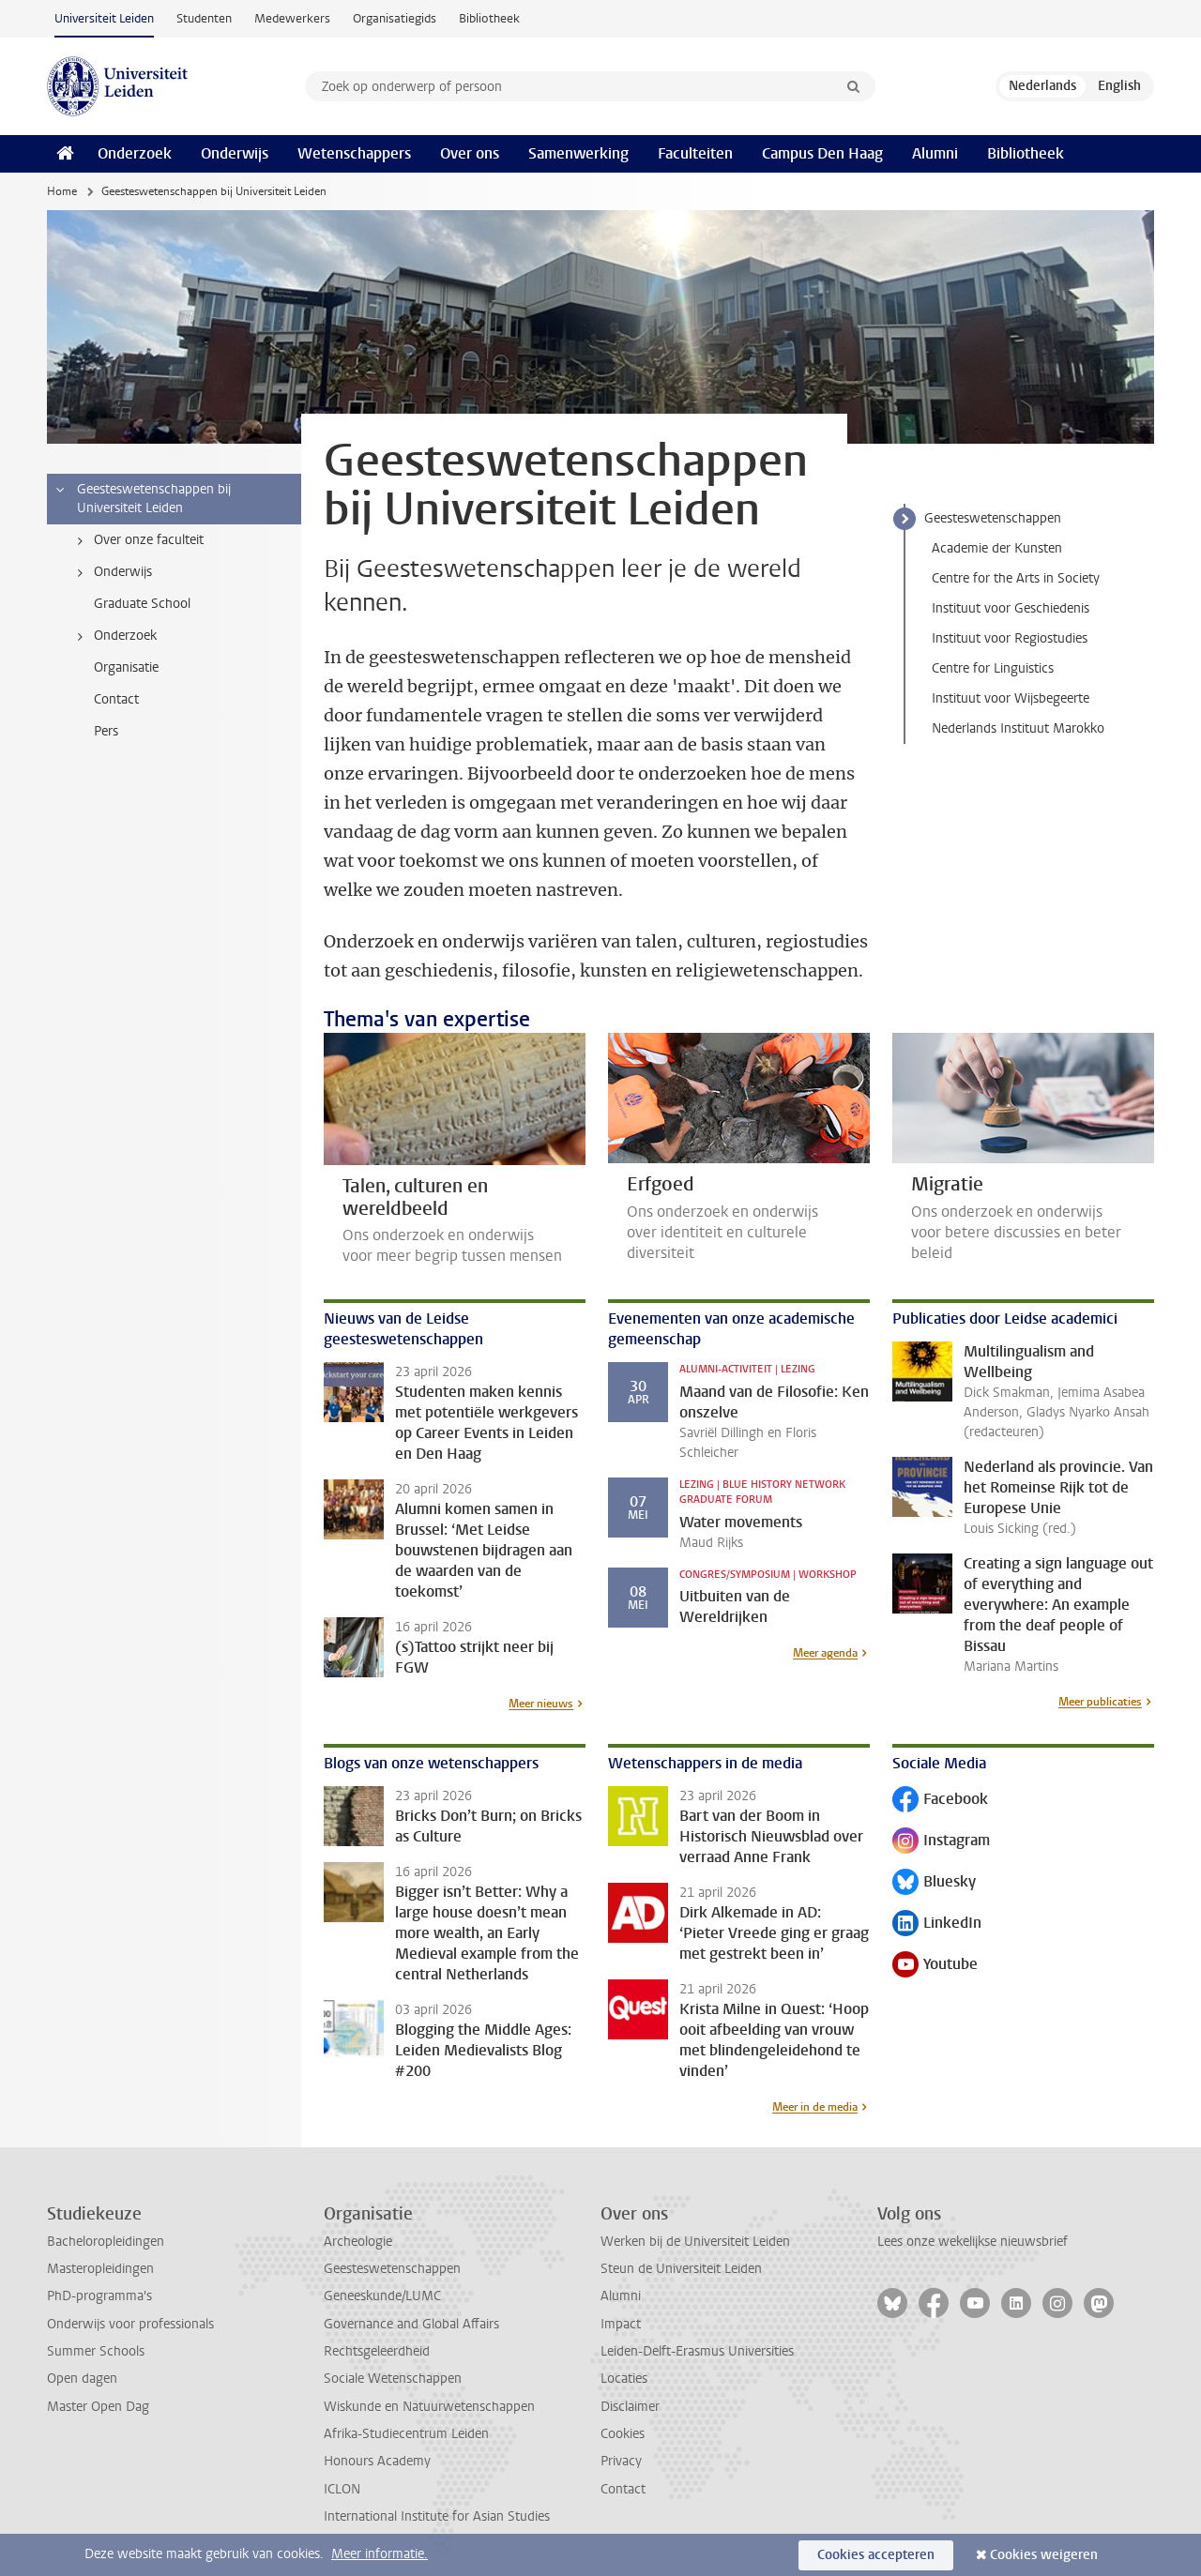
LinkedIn (936, 1924)
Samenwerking (578, 153)
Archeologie (358, 2241)
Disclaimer (630, 2407)
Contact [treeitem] (116, 699)
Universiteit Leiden (104, 18)
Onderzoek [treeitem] (113, 636)
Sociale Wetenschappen (393, 2378)
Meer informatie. (379, 2554)
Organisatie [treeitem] (126, 667)
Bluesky (934, 1883)
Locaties (623, 2378)
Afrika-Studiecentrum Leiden (406, 2434)
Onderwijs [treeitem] (111, 572)
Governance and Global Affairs (411, 2324)
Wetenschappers (354, 153)
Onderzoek (135, 153)
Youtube (935, 1965)
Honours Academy (377, 2461)
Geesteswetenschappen (992, 518)
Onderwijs (234, 153)
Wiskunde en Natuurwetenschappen (429, 2407)
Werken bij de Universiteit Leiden (695, 2241)
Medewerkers (292, 18)
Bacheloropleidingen (105, 2241)
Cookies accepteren (876, 2555)
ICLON (342, 2489)
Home (62, 191)
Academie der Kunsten (997, 548)
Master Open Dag (98, 2407)
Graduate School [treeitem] (142, 604)
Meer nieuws (541, 1703)
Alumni (935, 153)
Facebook (940, 1800)
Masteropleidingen (100, 2269)
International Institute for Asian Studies (437, 2516)
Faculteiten (695, 153)
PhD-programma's (99, 2296)
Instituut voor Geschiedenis (1010, 608)
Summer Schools (95, 2351)
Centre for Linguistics (993, 668)
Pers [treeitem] (106, 731)
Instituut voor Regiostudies (1009, 638)
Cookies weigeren (1044, 2555)
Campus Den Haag (822, 153)
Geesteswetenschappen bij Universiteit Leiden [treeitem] (142, 498)
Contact (623, 2489)
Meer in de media (815, 2106)
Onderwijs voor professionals (130, 2324)
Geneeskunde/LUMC (382, 2296)
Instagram (941, 1842)
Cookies (622, 2434)
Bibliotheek (489, 18)
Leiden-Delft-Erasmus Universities (697, 2351)
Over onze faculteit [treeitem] (137, 540)
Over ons (469, 153)
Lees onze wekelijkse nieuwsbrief (972, 2241)
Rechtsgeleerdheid (377, 2351)
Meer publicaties (1100, 1701)
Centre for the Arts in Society (1016, 578)
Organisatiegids (394, 18)
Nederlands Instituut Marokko (1018, 728)
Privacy (621, 2461)
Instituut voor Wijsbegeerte (1010, 698)
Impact (620, 2324)
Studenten (204, 18)
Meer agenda (825, 1652)
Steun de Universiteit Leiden (681, 2269)
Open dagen (82, 2378)
